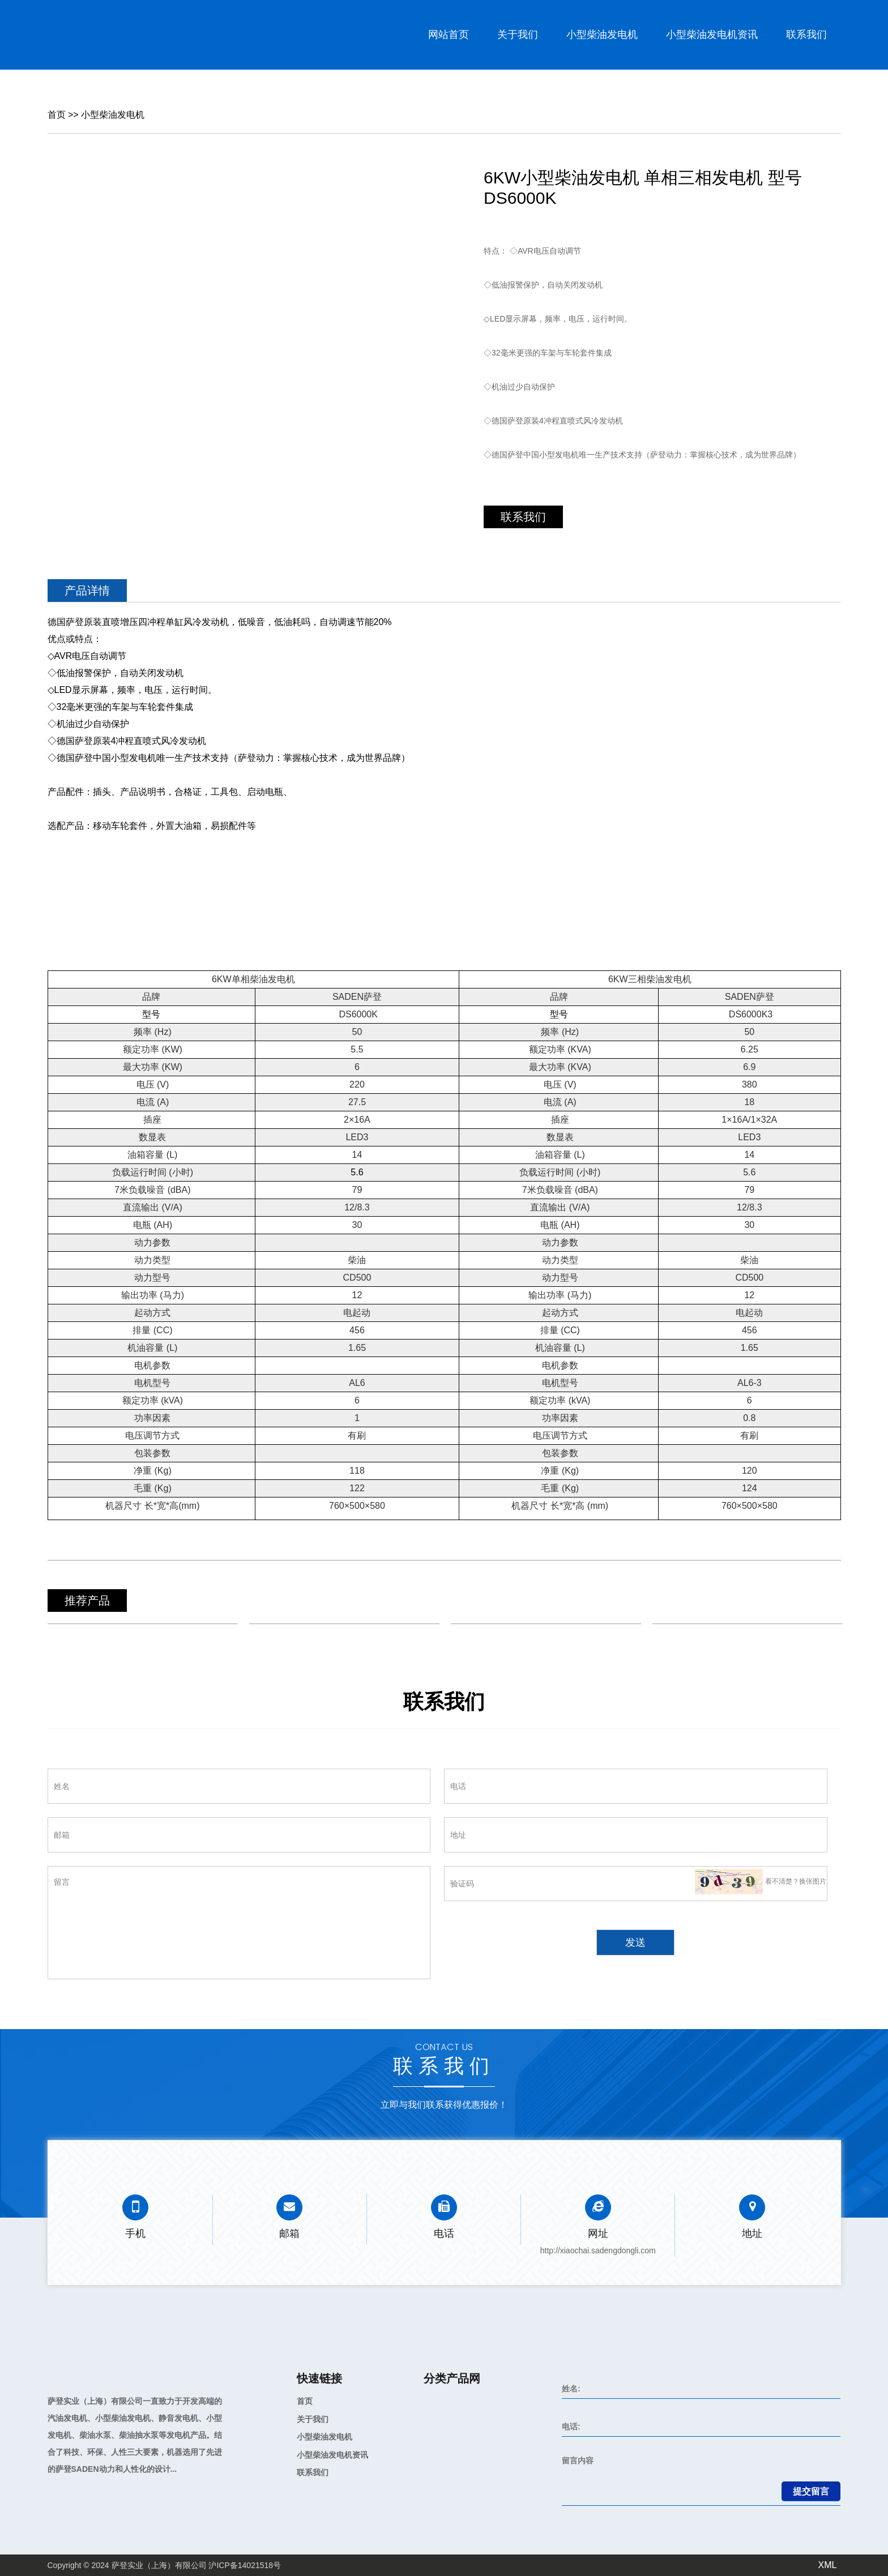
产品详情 (87, 590)
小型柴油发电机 (602, 34)
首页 (57, 114)
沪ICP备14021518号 (244, 2565)
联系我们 (806, 34)
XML (827, 2565)
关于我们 (517, 34)
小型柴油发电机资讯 (712, 34)
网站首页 (448, 34)
